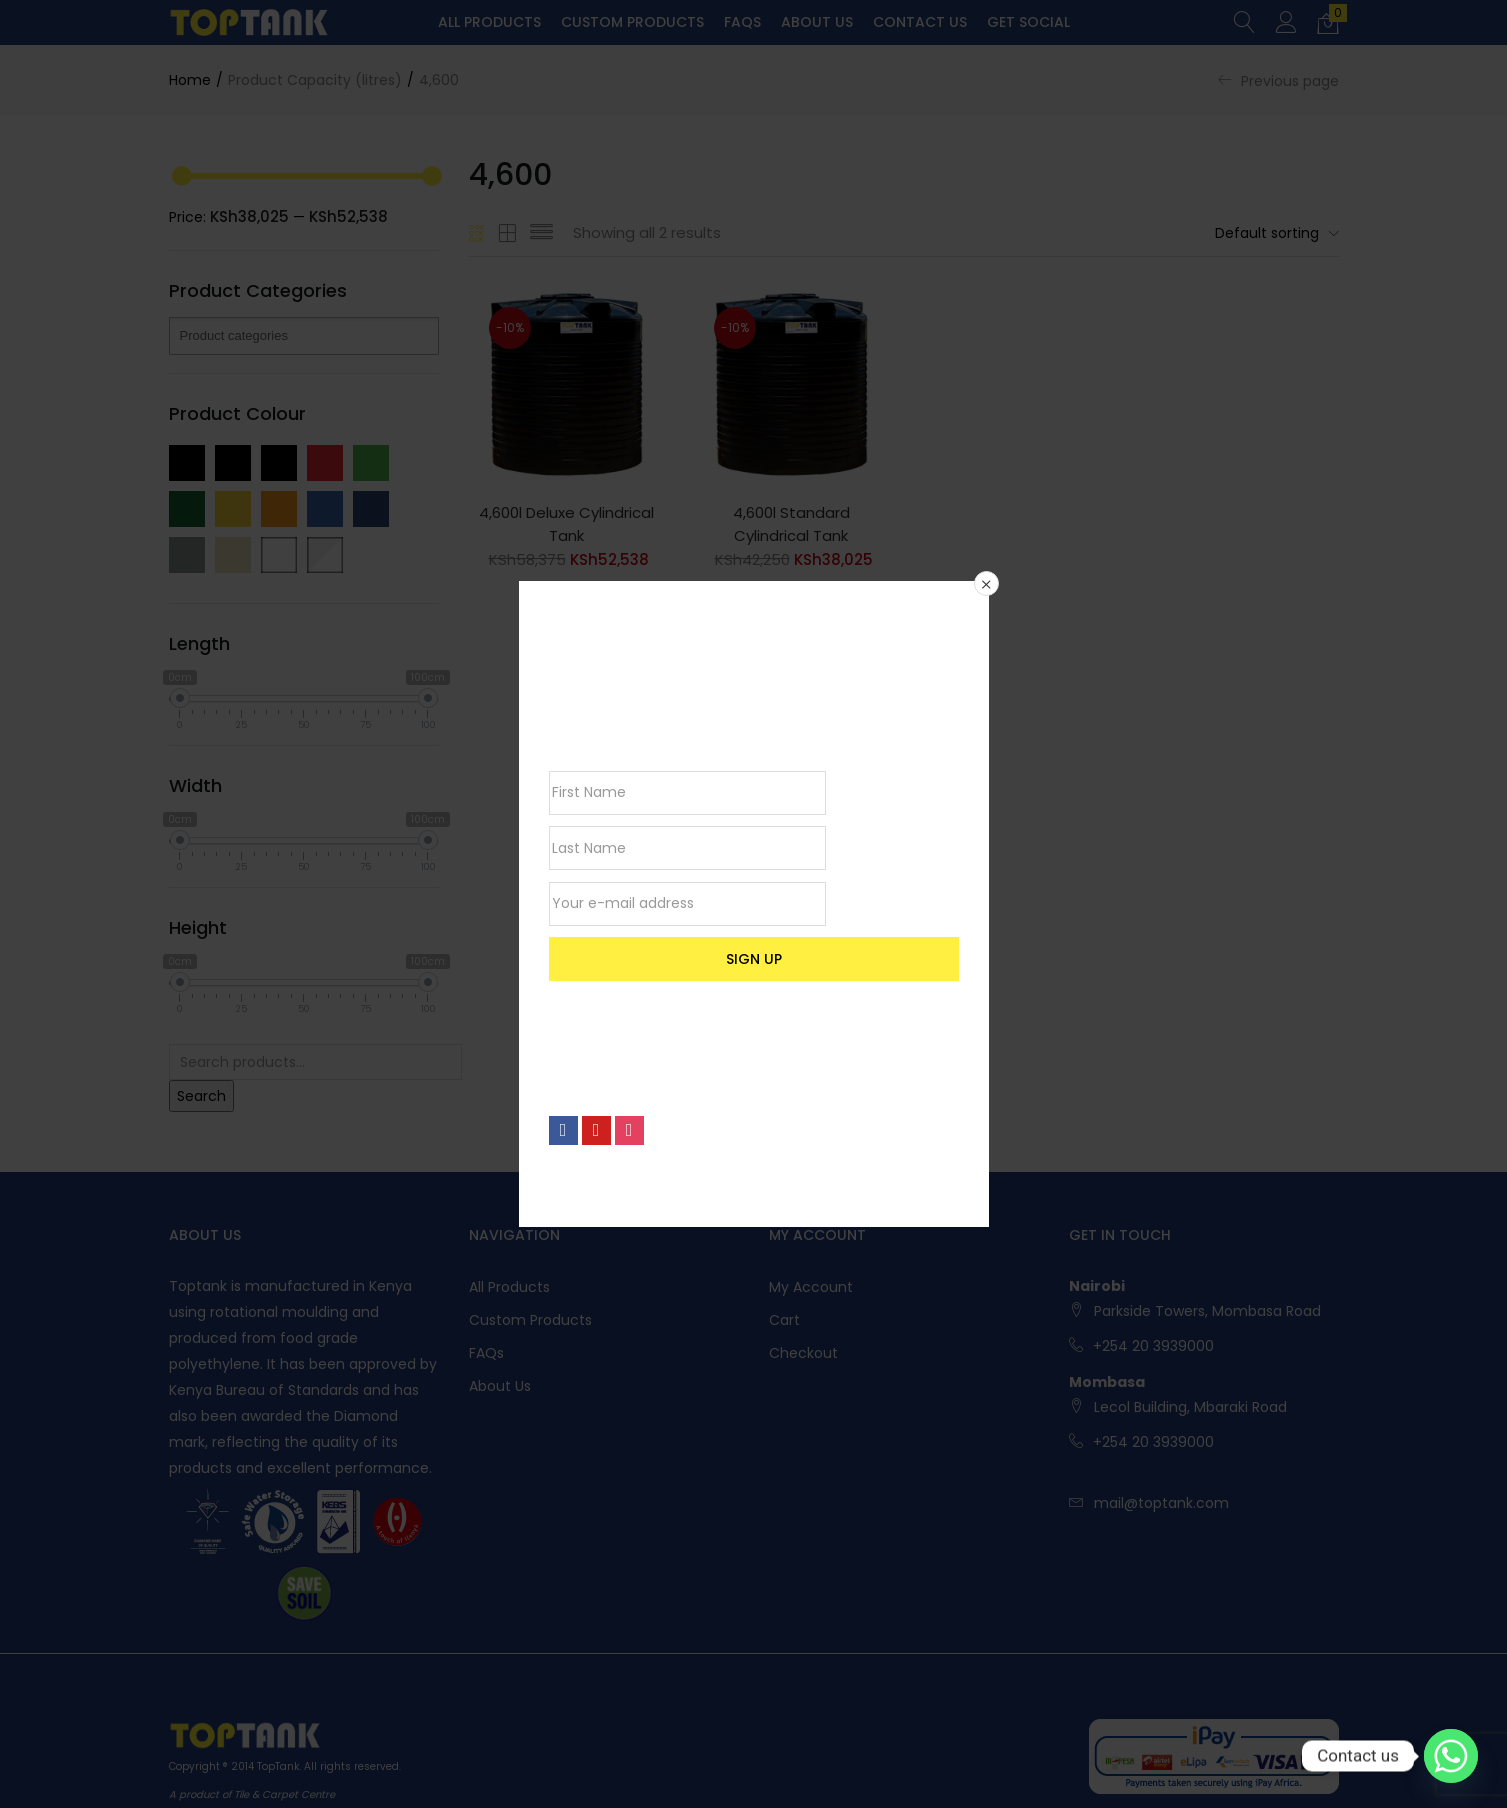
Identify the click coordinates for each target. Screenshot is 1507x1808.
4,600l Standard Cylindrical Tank (791, 524)
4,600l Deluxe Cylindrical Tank (566, 524)
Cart (784, 1320)
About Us (817, 22)
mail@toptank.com (1161, 1503)
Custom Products (632, 22)
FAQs (742, 22)
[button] (1328, 23)
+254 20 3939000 (1153, 1346)
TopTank (278, 1766)
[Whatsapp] (1451, 1756)
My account (811, 1287)
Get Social (1028, 22)
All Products (489, 22)
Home (190, 80)
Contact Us (920, 22)
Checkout (803, 1353)
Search (201, 1096)
